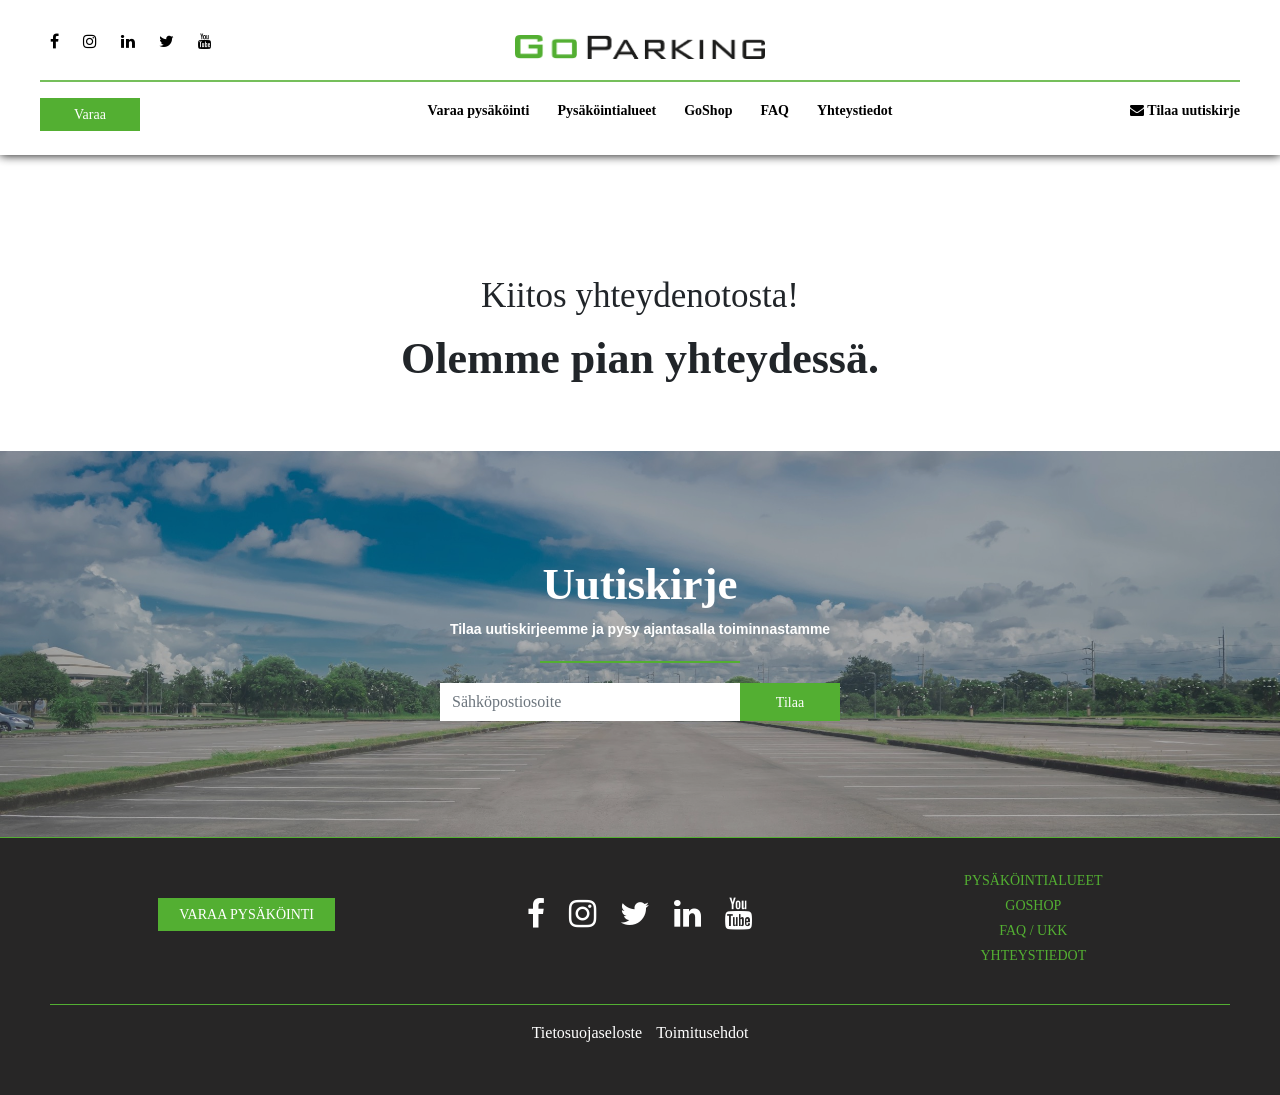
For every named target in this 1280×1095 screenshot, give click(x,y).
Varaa (90, 114)
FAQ (774, 110)
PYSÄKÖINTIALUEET (1033, 880)
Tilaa (790, 702)
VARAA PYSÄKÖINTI (246, 914)
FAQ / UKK (1033, 930)
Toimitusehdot (702, 1032)
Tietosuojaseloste (587, 1032)
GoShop (708, 110)
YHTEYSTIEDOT (1033, 955)
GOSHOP (1033, 905)
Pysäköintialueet (606, 110)
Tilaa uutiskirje (1185, 110)
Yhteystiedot (854, 110)
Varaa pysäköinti (479, 110)
